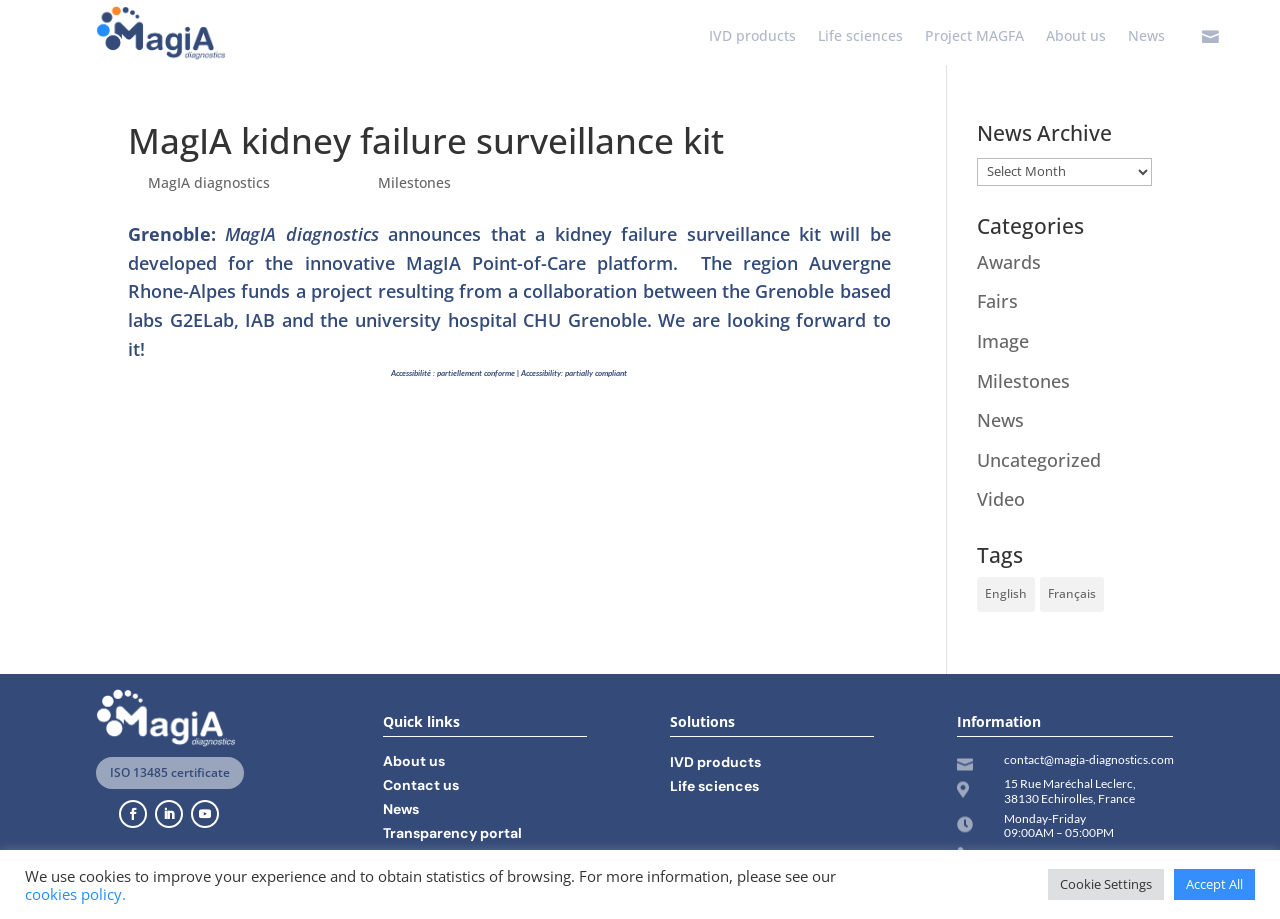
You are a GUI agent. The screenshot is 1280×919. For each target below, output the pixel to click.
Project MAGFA (974, 37)
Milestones (414, 182)
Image (1003, 341)
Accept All (1214, 884)
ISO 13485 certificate (170, 772)
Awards (1009, 262)
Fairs (997, 301)
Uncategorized (1039, 460)
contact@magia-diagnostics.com (1089, 759)
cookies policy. (75, 894)
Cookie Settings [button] (1106, 884)
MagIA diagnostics (209, 182)
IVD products (752, 37)
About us (1076, 37)
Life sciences (860, 37)
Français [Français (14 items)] (1072, 593)
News (1146, 37)
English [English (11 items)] (1006, 593)
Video (1001, 499)
